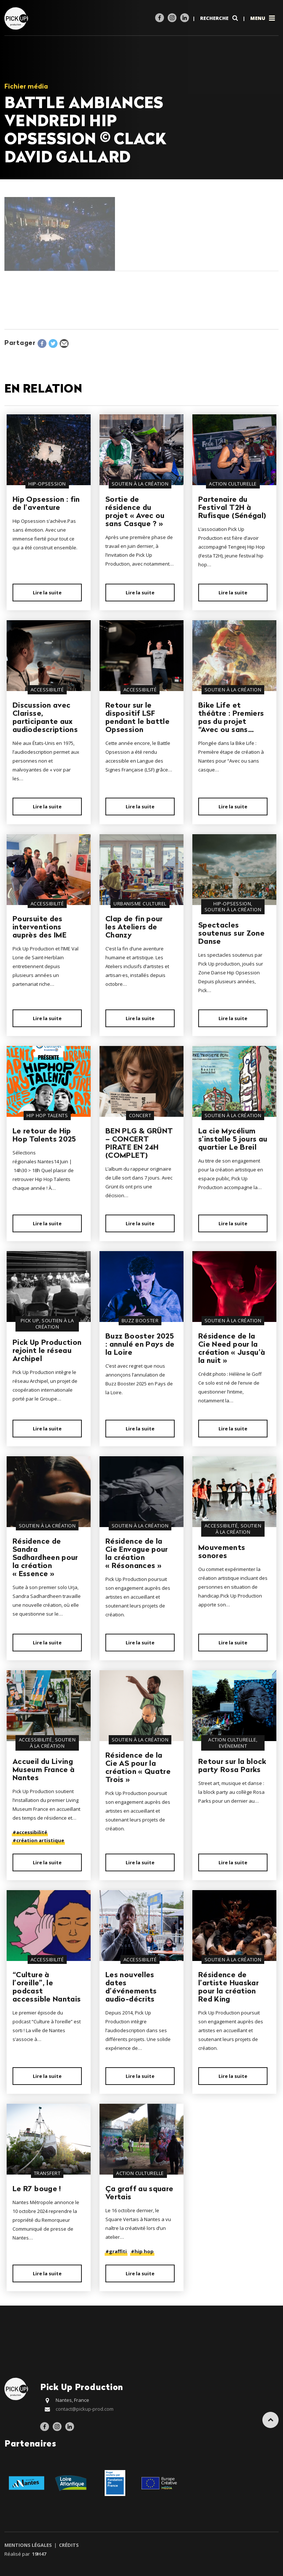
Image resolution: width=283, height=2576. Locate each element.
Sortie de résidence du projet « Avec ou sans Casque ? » (135, 512)
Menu (263, 18)
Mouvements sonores (221, 1552)
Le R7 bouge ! (37, 2189)
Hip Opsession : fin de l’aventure (46, 504)
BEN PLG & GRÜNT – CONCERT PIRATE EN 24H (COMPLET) (139, 1144)
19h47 (39, 2554)
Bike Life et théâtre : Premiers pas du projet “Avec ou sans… (231, 718)
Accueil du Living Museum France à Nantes (43, 1770)
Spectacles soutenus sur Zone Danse (231, 934)
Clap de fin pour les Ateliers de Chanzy (134, 927)
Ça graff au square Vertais (139, 2193)
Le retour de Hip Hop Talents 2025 (44, 1135)
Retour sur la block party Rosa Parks (232, 1766)
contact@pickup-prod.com (84, 2409)
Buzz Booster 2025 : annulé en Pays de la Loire (140, 1345)
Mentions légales (28, 2545)
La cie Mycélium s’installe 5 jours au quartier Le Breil (233, 1139)
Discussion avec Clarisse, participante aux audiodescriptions (45, 718)
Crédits (68, 2545)
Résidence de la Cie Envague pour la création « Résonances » (136, 1554)
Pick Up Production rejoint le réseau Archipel (47, 1351)
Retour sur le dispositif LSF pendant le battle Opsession (137, 718)
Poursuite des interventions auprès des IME (39, 927)
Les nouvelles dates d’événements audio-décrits (131, 1987)
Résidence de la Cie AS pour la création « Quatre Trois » (138, 1768)
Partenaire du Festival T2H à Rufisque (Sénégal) (232, 508)
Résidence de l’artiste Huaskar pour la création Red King (228, 1987)
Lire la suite (47, 592)
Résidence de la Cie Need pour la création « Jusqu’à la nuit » (231, 1349)
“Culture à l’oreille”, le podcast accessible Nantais (47, 1987)
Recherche (220, 18)
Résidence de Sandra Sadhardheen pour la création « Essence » (45, 1558)
